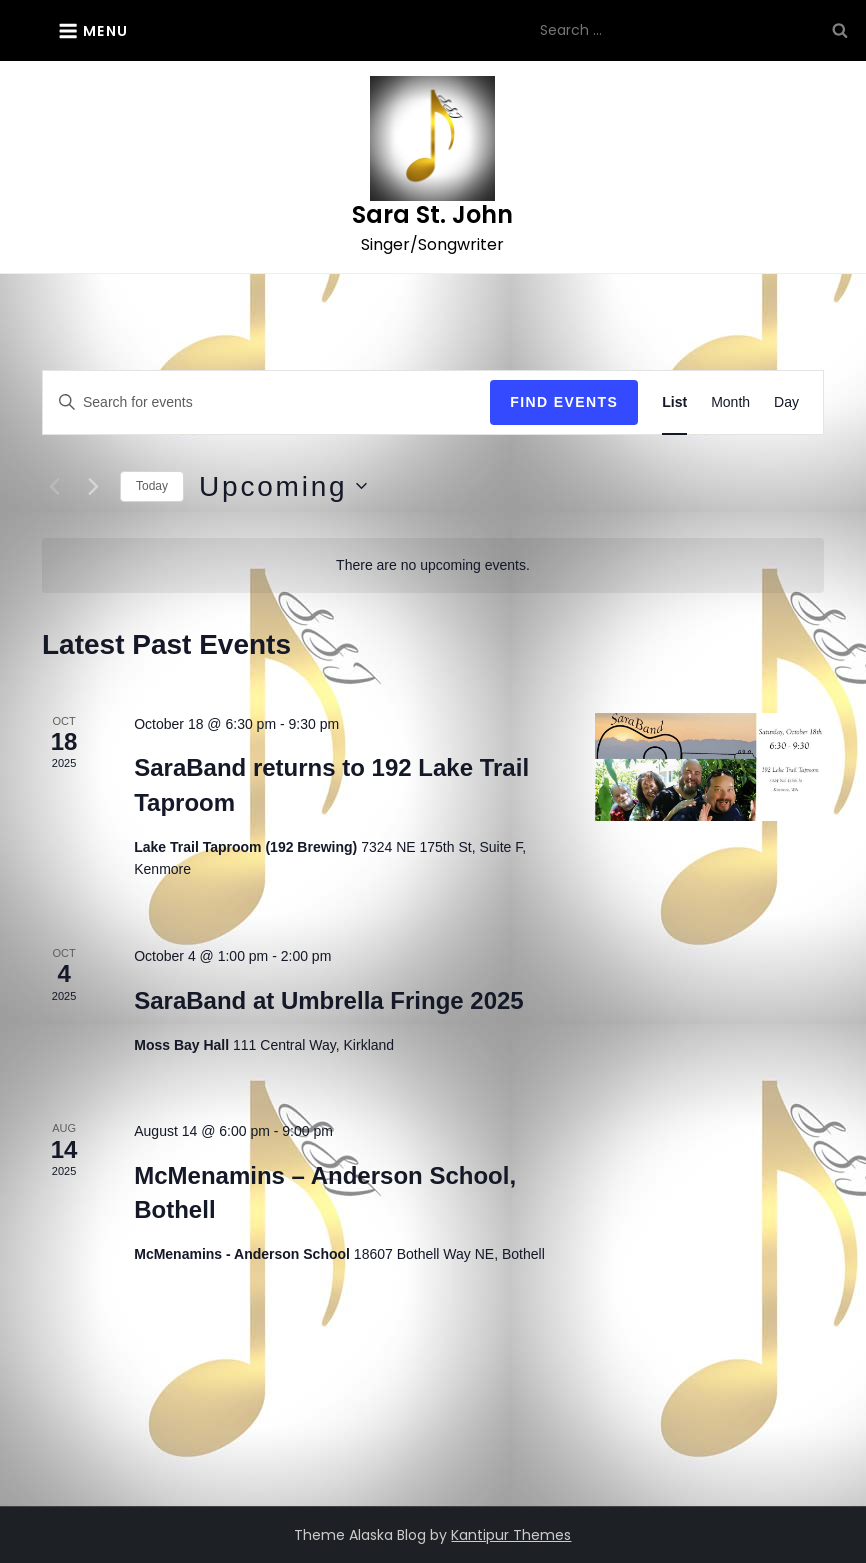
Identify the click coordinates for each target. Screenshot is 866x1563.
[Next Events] (93, 486)
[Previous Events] (54, 486)
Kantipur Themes (511, 1535)
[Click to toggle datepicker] (282, 487)
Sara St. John (432, 214)
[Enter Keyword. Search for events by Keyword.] (266, 402)
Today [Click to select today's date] (152, 486)
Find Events (564, 402)
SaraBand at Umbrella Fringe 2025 (328, 1000)
